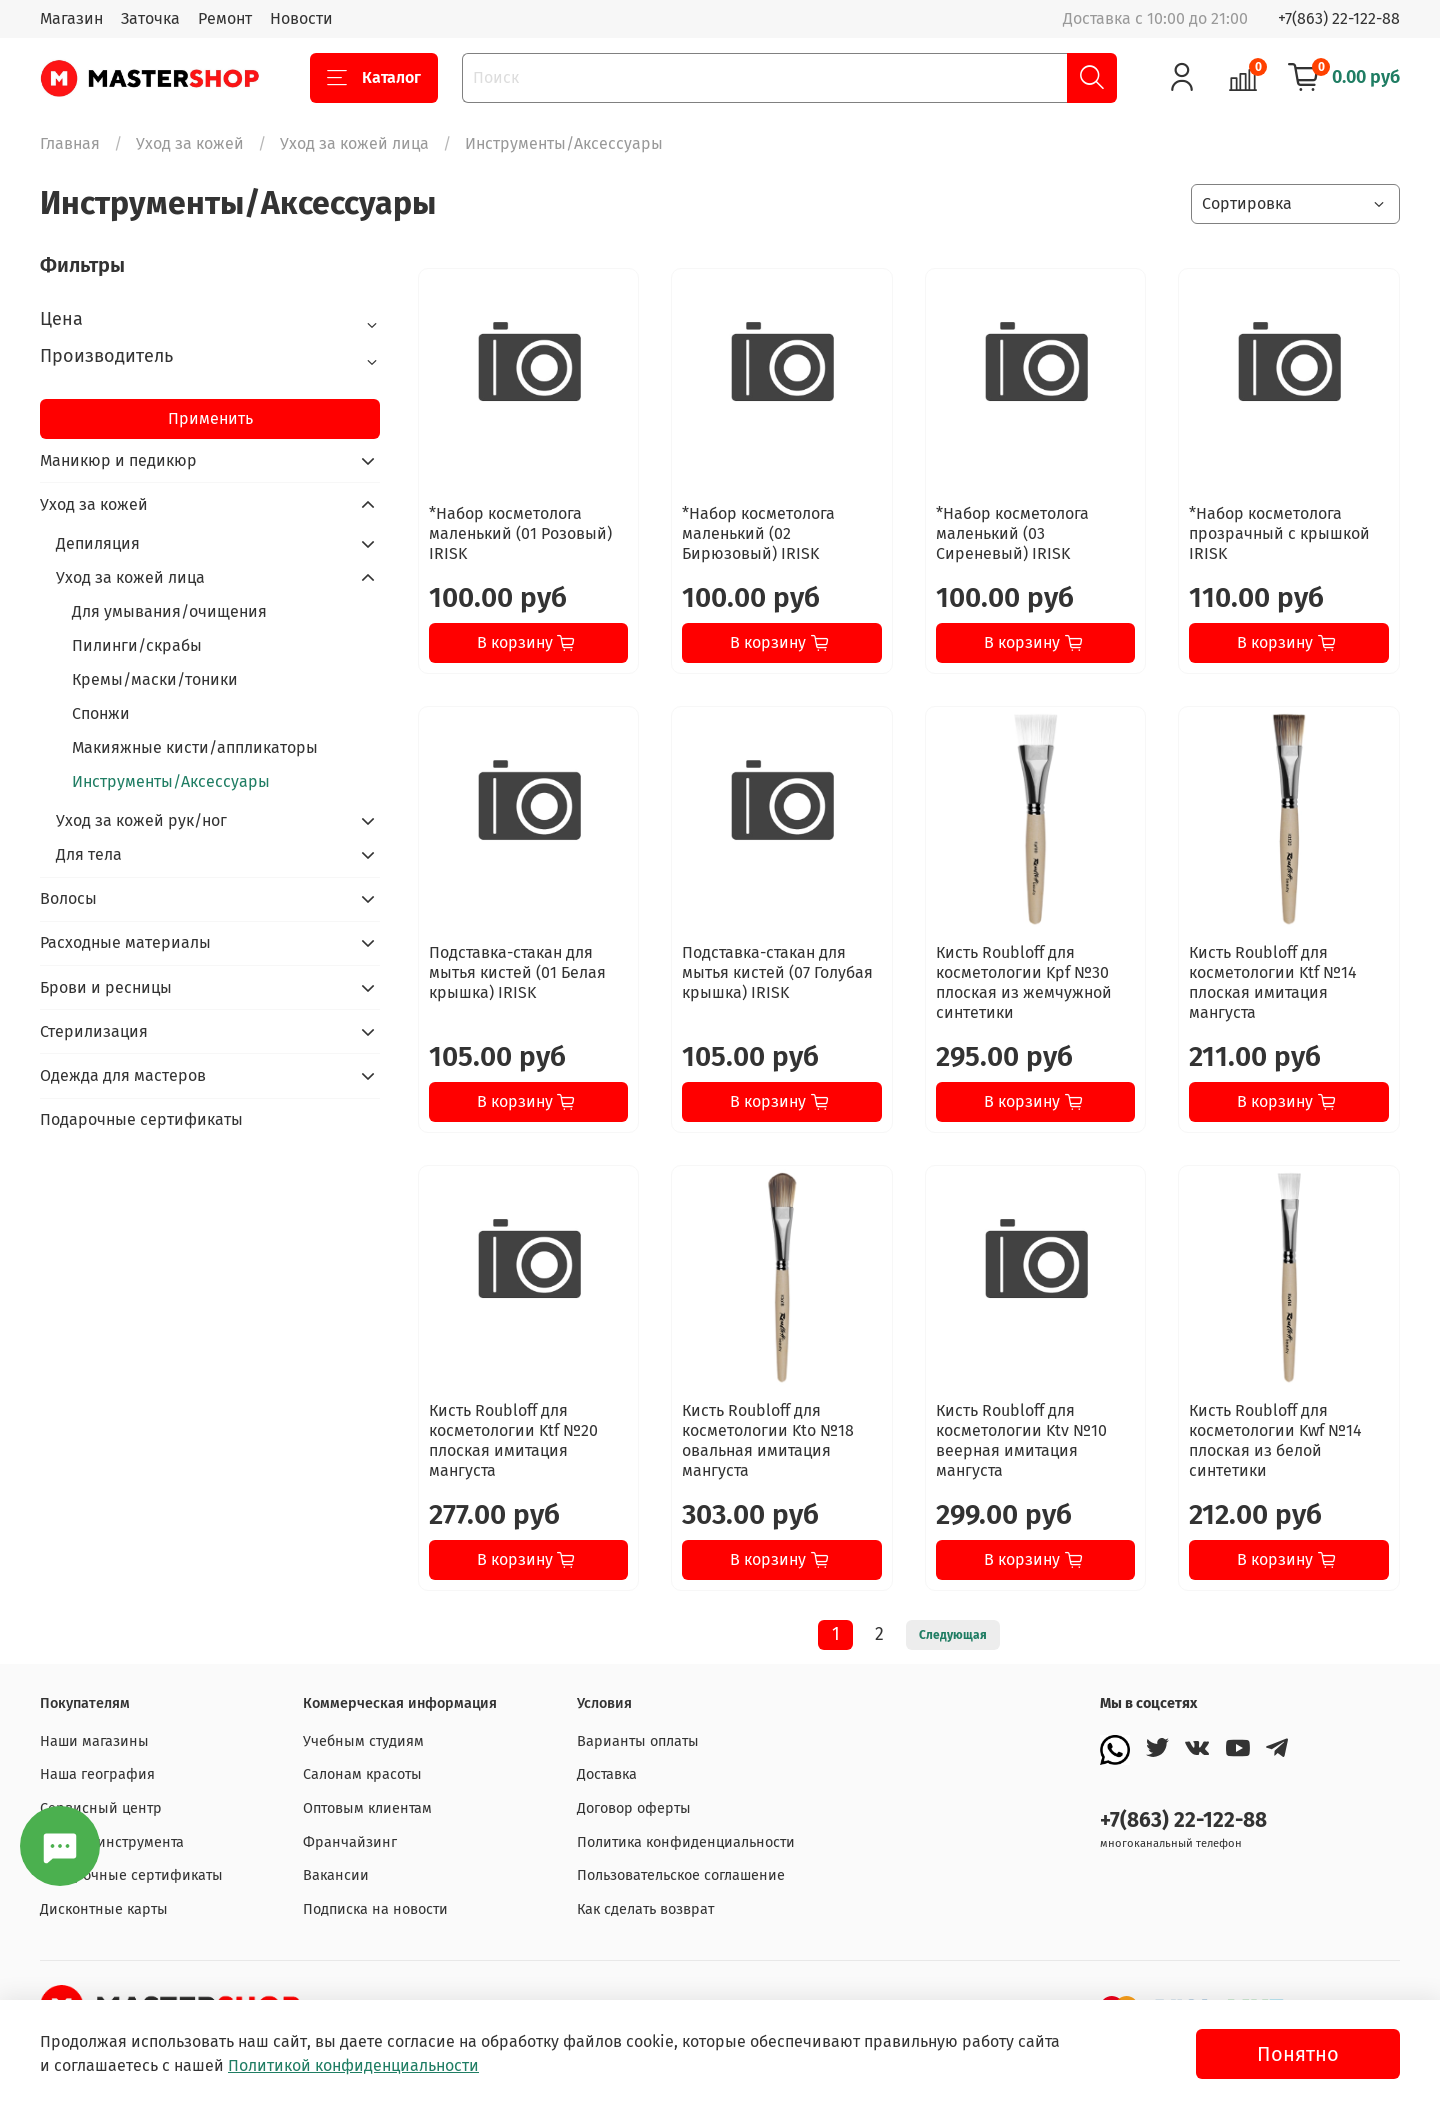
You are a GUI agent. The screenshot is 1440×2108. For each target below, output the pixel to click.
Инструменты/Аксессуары (171, 781)
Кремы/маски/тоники (155, 679)
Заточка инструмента (112, 1842)
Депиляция (98, 543)
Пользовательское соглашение (681, 1875)
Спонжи (101, 713)
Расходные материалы (125, 942)
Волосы (68, 898)
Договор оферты (634, 1808)
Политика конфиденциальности (686, 1842)
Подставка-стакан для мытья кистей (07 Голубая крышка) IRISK (777, 972)
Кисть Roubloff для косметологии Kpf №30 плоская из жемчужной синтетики (1024, 982)
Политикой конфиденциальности (353, 2065)
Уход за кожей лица (354, 143)
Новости (301, 18)
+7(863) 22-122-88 (1339, 18)
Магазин (71, 18)
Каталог (374, 78)
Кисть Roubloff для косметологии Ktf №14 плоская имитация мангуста (1273, 982)
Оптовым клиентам (367, 1808)
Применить (210, 418)
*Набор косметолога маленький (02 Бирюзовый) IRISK (758, 533)
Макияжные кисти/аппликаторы (195, 747)
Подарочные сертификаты (141, 1119)
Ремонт (225, 18)
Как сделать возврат (645, 1909)
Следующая (953, 1635)
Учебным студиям (363, 1741)
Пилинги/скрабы (137, 645)
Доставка (607, 1774)
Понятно (1298, 2054)
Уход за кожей (190, 143)
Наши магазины (94, 1741)
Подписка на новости (375, 1909)
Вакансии (336, 1875)
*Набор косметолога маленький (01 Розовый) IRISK (520, 533)
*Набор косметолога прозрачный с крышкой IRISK (1279, 533)
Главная (70, 143)
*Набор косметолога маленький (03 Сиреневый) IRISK (1012, 533)
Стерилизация (94, 1031)
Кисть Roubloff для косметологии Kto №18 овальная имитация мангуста (768, 1440)
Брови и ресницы (106, 987)
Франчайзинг (350, 1842)
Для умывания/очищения (169, 611)
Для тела (89, 854)
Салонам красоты (362, 1774)
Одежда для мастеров (123, 1075)
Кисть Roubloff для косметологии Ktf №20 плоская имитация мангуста (513, 1440)
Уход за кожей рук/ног (141, 820)
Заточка (150, 18)
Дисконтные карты (104, 1909)
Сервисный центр (101, 1808)
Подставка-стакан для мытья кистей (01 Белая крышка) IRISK (517, 972)
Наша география (97, 1774)
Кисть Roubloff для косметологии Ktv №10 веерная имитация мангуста (1021, 1440)
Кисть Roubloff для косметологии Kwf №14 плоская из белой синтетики (1275, 1440)
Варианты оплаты (638, 1741)
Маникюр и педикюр (118, 460)
